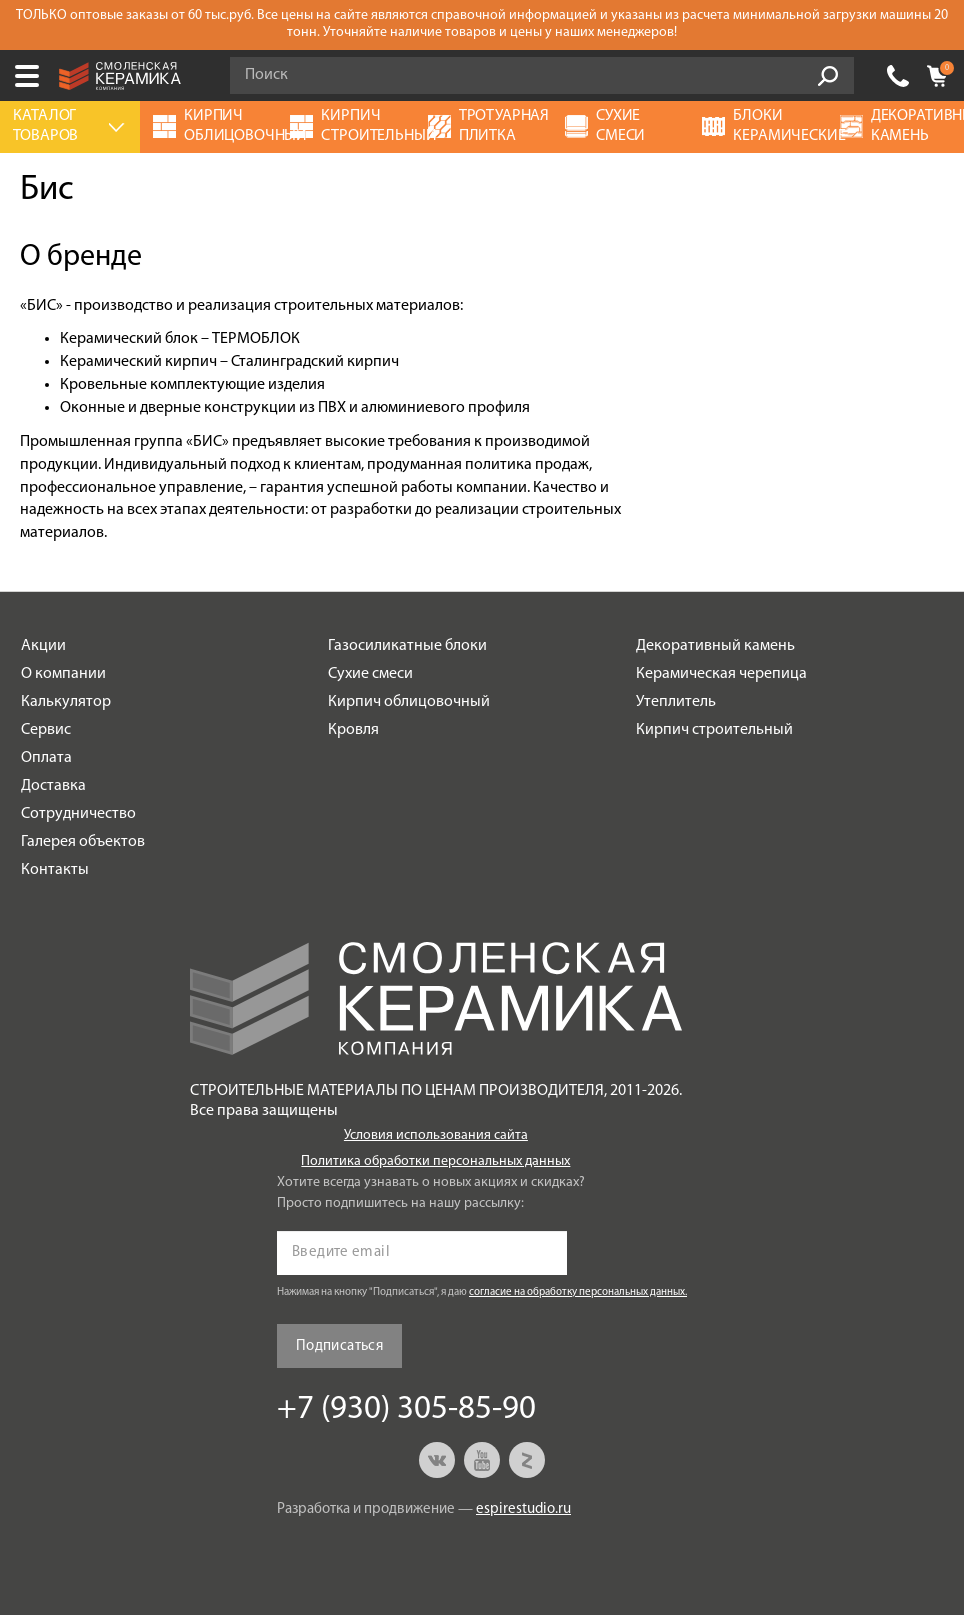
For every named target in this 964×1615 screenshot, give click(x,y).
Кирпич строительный (714, 730)
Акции (43, 646)
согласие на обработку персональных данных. (578, 1292)
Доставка (53, 786)
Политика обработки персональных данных (435, 1161)
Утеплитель (676, 702)
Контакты (55, 870)
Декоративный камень (715, 646)
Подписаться (339, 1346)
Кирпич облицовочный (409, 702)
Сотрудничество (78, 814)
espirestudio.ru (523, 1509)
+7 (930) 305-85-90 (898, 76)
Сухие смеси (370, 674)
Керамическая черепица (721, 674)
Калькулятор (66, 702)
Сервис (46, 730)
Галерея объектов (83, 842)
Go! (828, 76)
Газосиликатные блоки (407, 646)
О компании (63, 674)
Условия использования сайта (436, 1135)
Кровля (353, 730)
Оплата (46, 758)
